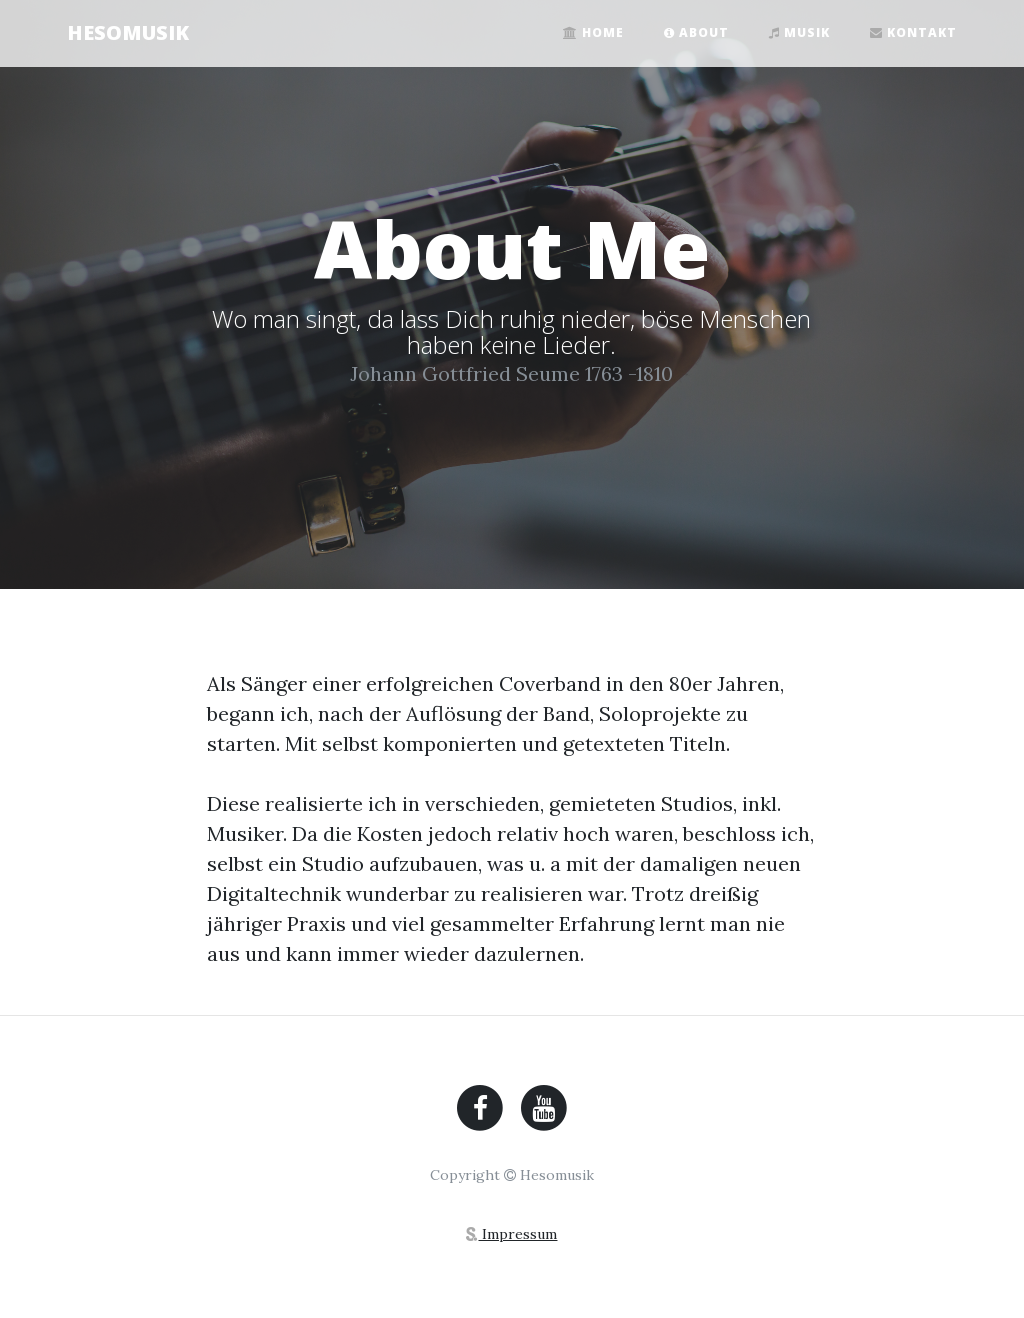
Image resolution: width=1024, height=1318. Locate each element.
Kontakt (913, 32)
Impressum (511, 1234)
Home (593, 32)
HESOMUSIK (128, 32)
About (696, 32)
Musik (799, 32)
